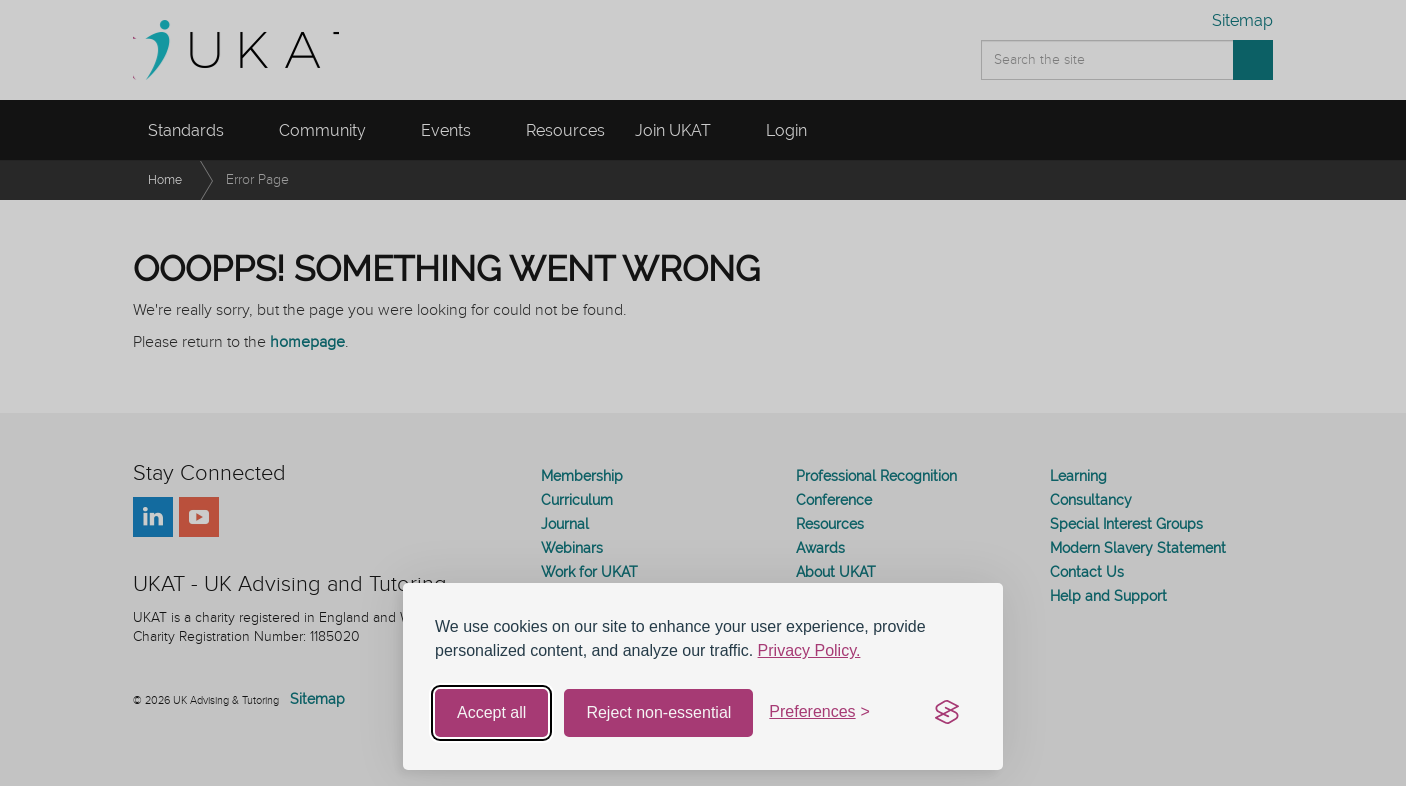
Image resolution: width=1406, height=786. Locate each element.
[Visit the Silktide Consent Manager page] (947, 713)
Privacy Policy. (809, 650)
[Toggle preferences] (819, 712)
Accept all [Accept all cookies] (491, 712)
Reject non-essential (658, 712)
